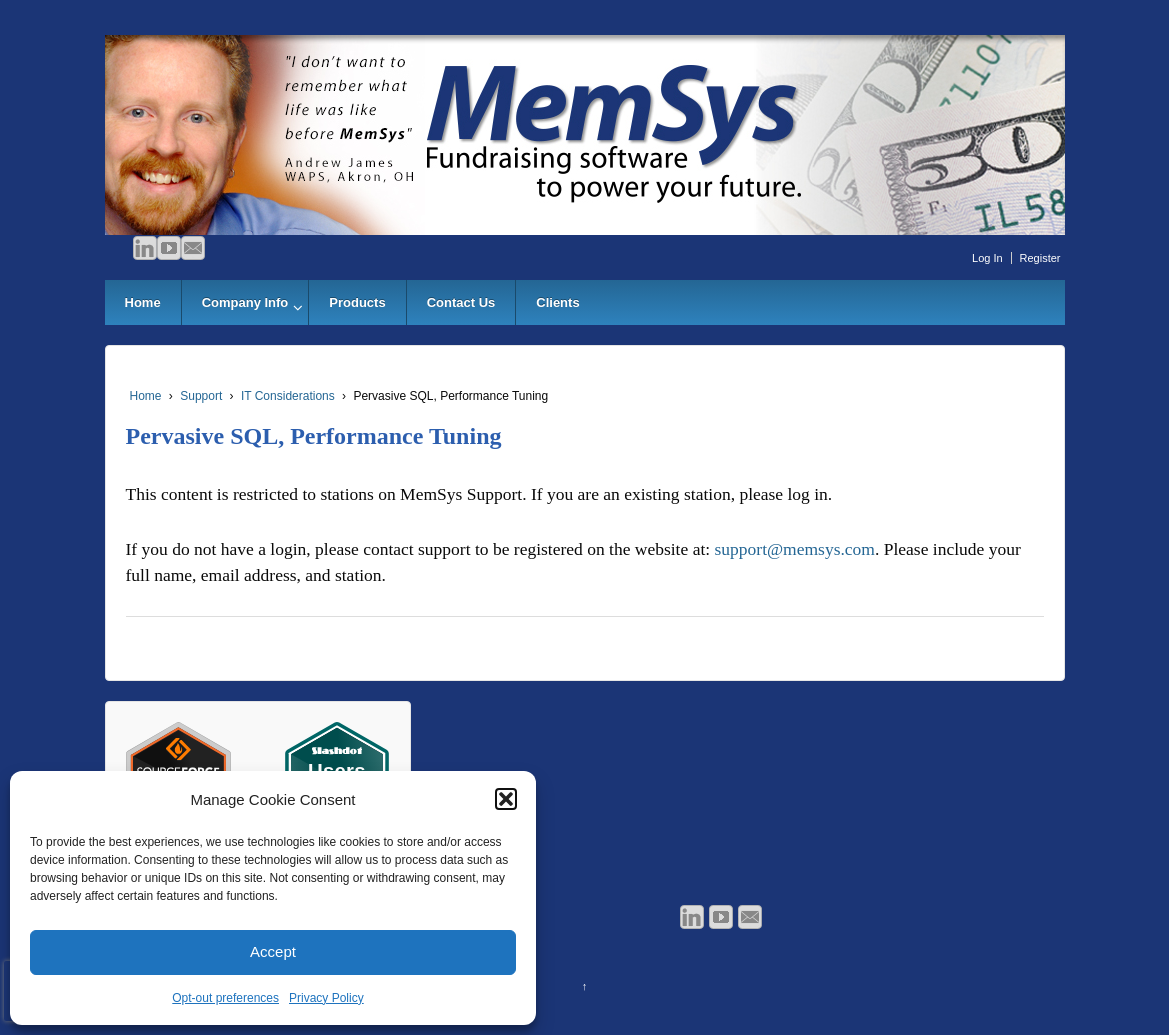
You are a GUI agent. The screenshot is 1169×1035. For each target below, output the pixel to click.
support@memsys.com (795, 549)
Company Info (245, 302)
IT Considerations (288, 396)
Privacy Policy (326, 998)
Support (201, 396)
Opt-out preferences (225, 998)
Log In (987, 258)
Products (357, 302)
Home (143, 302)
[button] (506, 799)
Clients (557, 302)
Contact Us (461, 302)
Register (1040, 258)
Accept (273, 951)
